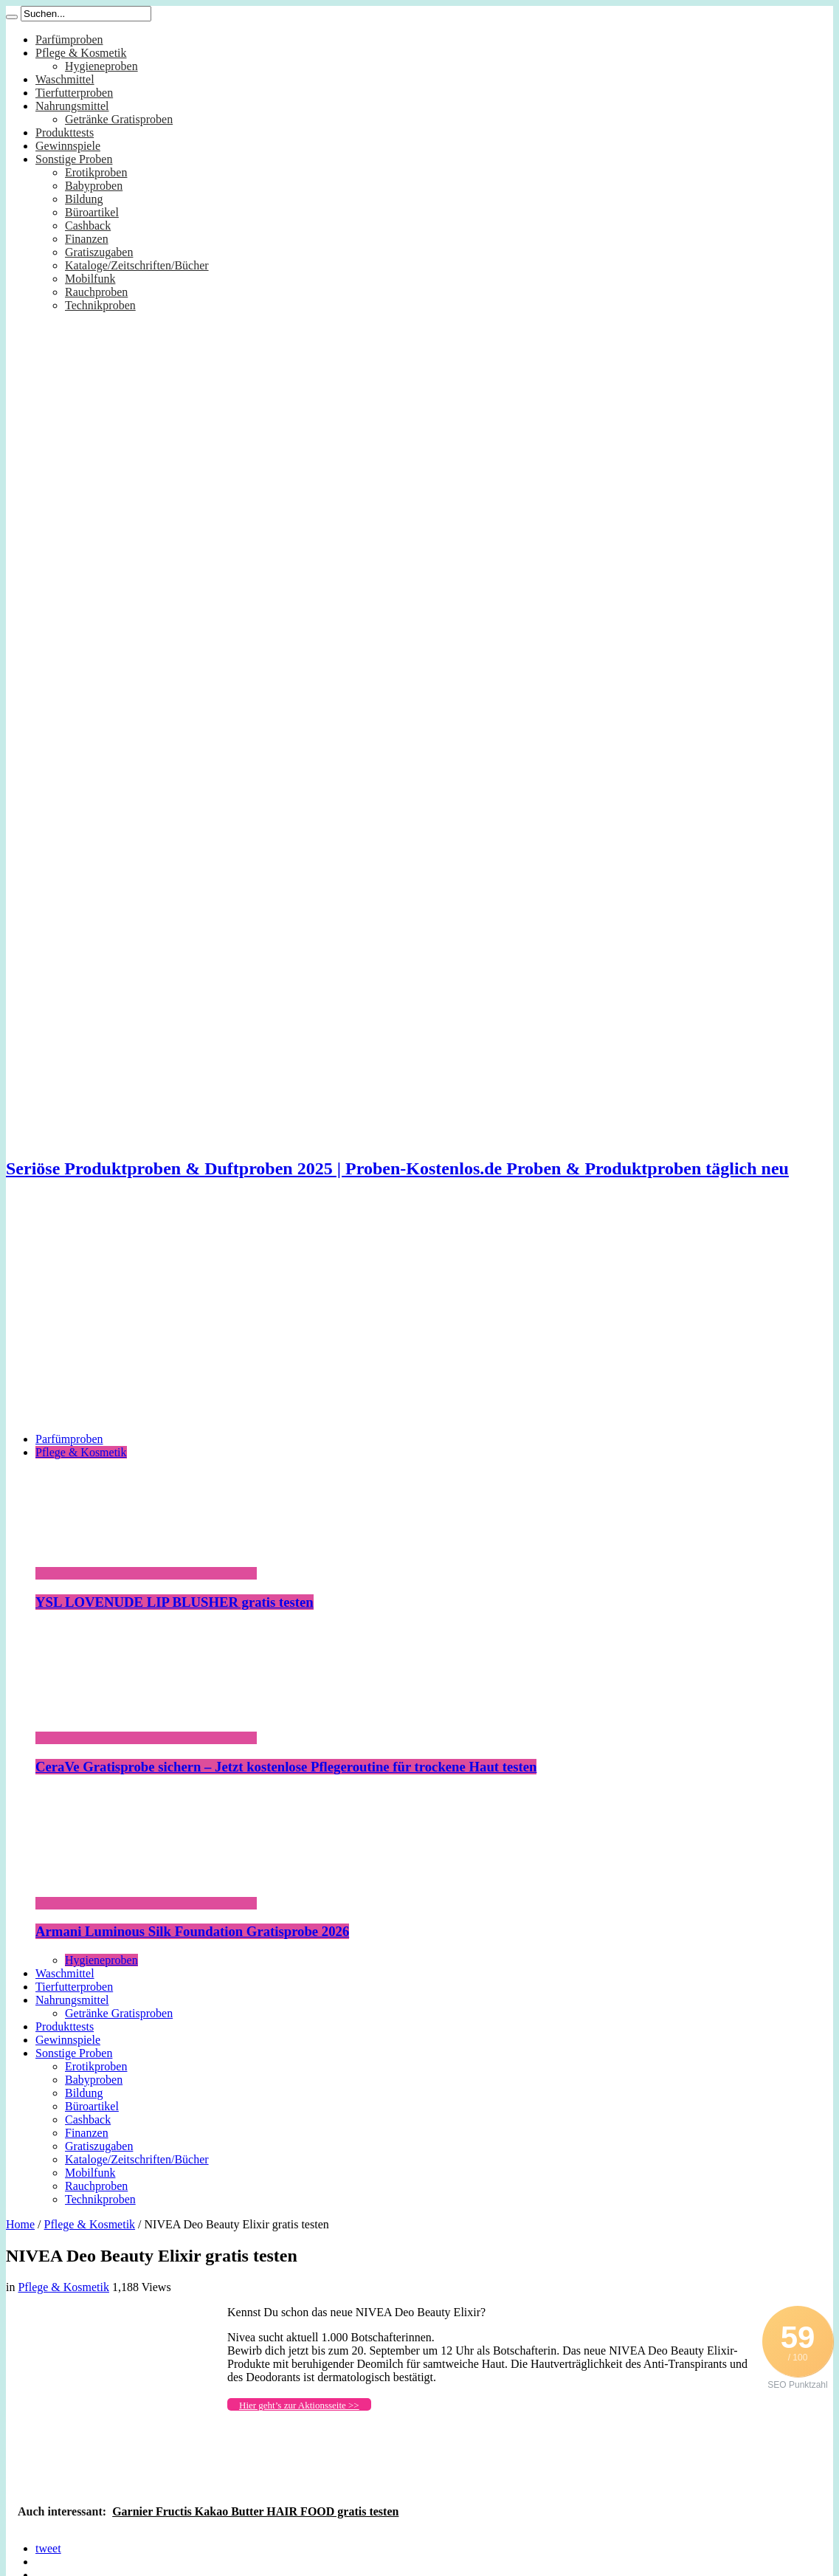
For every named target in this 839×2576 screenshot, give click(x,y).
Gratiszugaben (99, 252)
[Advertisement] (419, 1317)
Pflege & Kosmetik (81, 53)
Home (20, 2224)
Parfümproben (69, 39)
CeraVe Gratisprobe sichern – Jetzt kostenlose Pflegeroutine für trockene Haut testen (285, 1766)
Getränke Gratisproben (119, 119)
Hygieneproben (101, 66)
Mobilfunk (90, 278)
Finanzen (86, 239)
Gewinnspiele (67, 146)
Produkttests (64, 132)
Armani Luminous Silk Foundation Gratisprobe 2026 (192, 1931)
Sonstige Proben (73, 159)
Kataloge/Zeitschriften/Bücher (137, 265)
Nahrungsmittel (72, 106)
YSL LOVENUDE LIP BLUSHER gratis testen (174, 1602)
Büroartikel (92, 212)
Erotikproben (96, 172)
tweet (48, 2548)
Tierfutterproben (74, 92)
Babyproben (93, 185)
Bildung (84, 199)
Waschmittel (64, 79)
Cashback (88, 225)
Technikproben (100, 305)
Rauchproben (96, 292)
